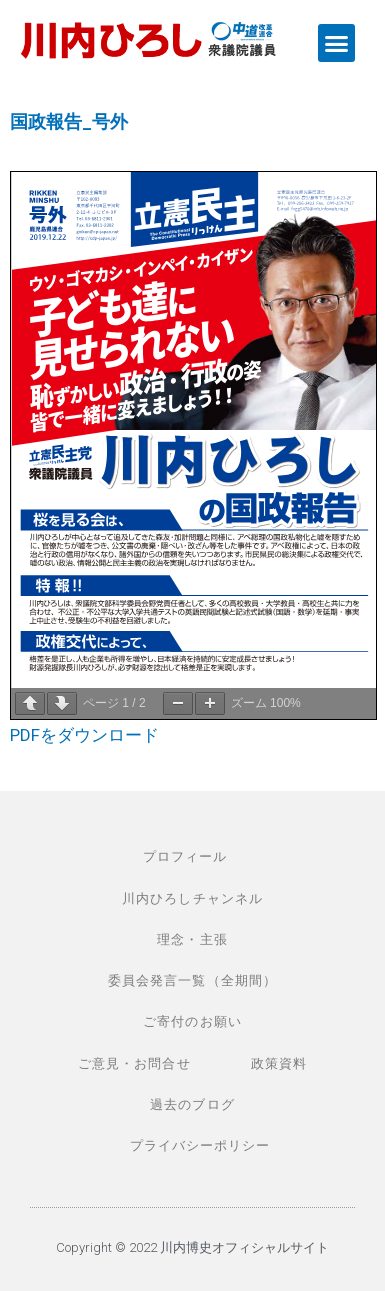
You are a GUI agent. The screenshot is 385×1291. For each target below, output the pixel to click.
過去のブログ (192, 1104)
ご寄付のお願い (192, 1021)
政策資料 (279, 1063)
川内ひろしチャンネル (192, 898)
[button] (337, 43)
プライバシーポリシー (200, 1145)
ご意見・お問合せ (134, 1063)
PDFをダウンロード (84, 735)
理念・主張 (192, 939)
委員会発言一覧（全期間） (192, 980)
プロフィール (185, 856)
